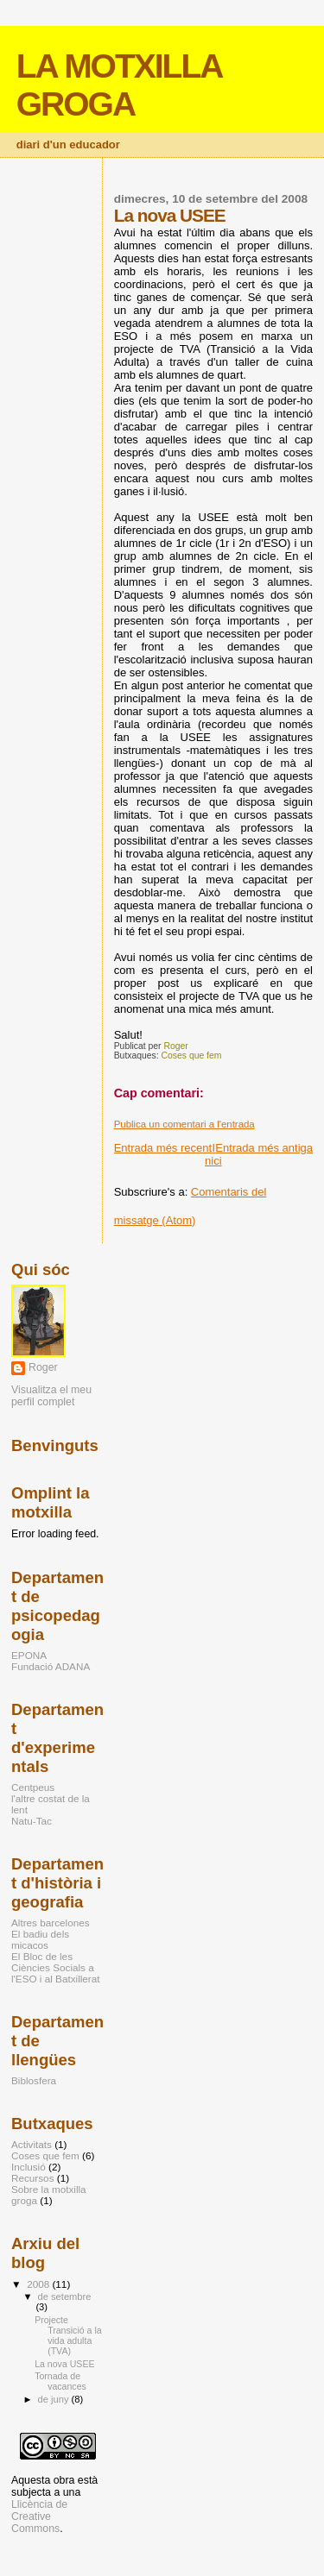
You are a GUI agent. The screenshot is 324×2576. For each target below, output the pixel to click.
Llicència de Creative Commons (39, 2516)
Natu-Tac (31, 1820)
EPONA (29, 1655)
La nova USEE (64, 2364)
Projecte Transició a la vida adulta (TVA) (68, 2335)
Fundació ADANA (50, 1666)
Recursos (32, 2177)
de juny (55, 2399)
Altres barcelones (50, 1922)
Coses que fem (192, 1055)
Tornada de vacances (60, 2381)
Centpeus (32, 1787)
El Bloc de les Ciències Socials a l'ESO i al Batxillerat (55, 1967)
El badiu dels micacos (40, 1939)
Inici (213, 1154)
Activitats (31, 2144)
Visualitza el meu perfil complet (51, 1396)
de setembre (65, 2296)
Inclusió (28, 2166)
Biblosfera (33, 2080)
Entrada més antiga (264, 1147)
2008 (39, 2284)
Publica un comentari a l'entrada (184, 1124)
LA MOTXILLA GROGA (118, 85)
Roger (43, 1367)
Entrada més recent (163, 1147)
